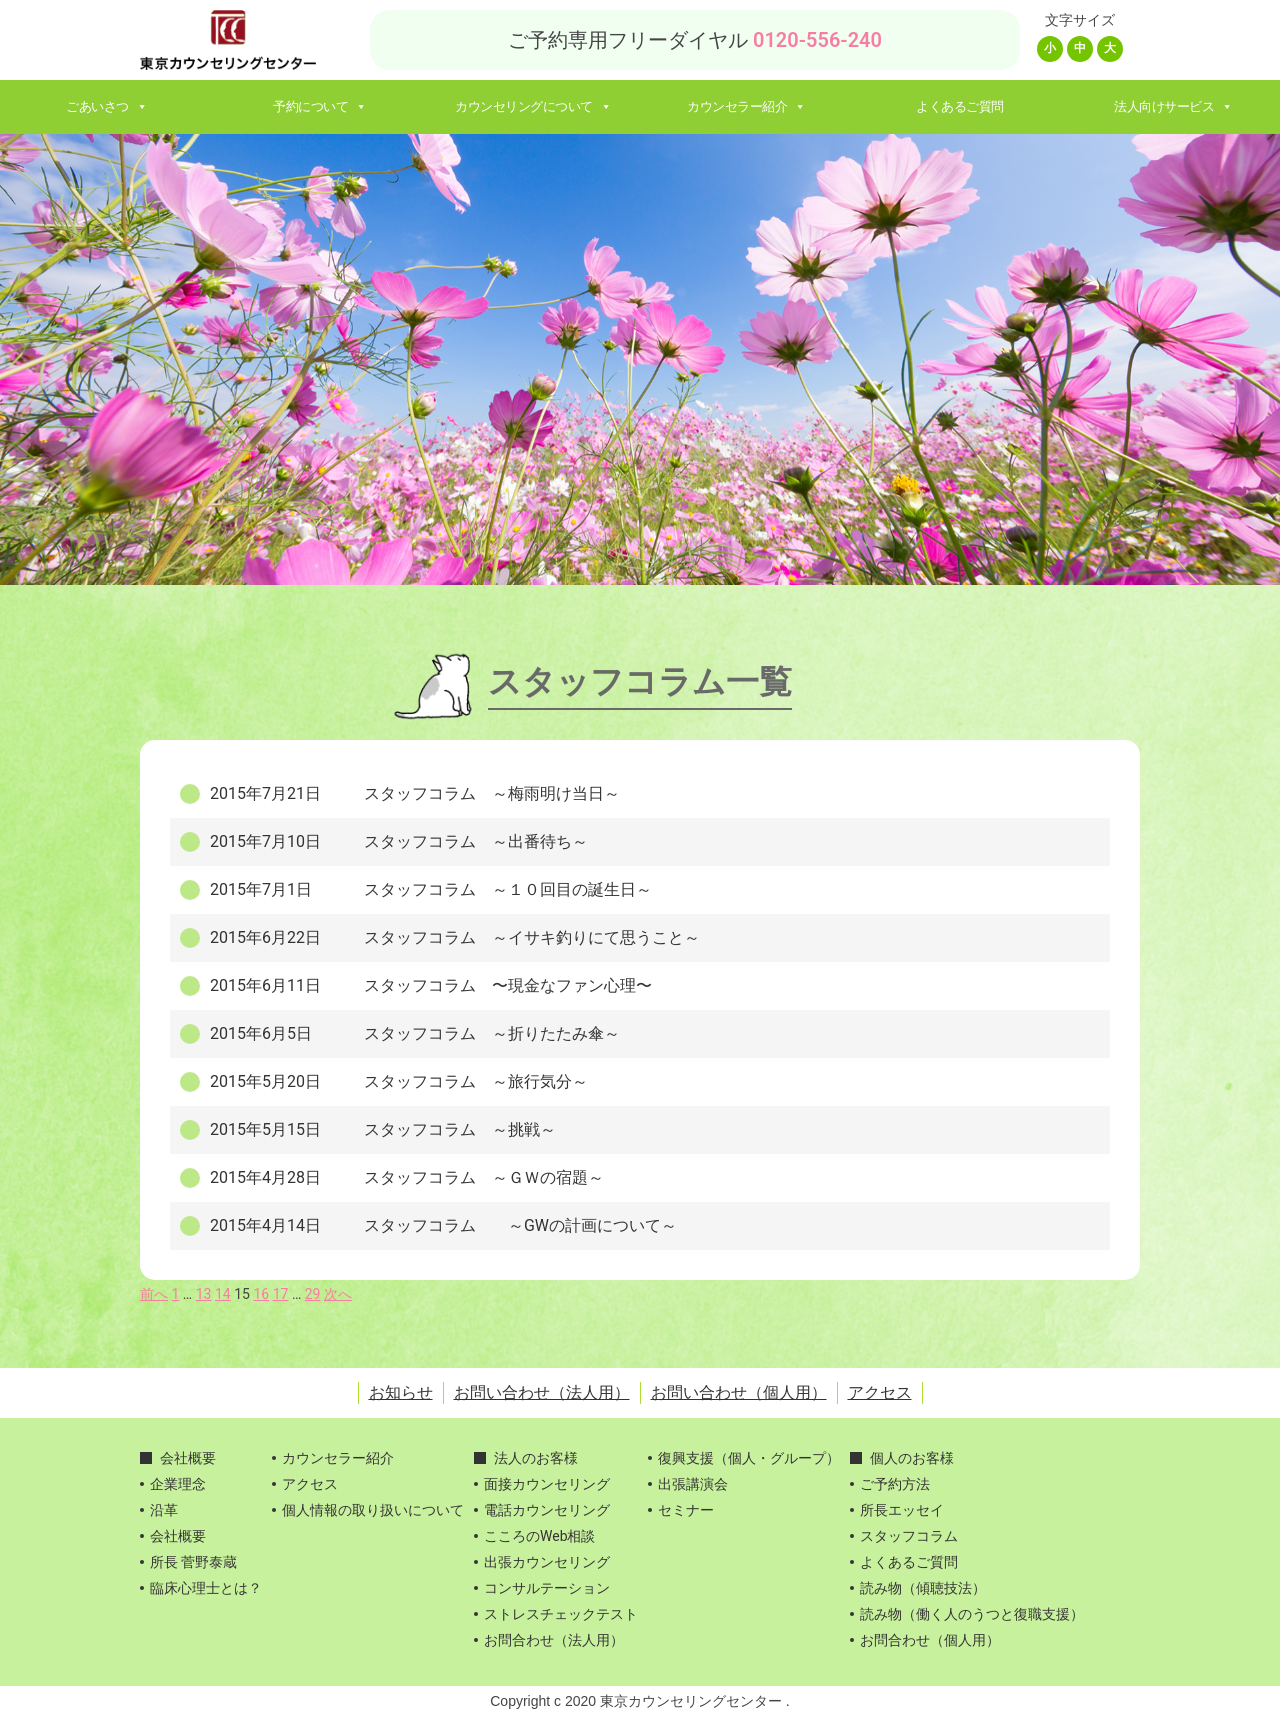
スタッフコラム (909, 1536)
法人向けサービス (1173, 106)
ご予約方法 (895, 1484)
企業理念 (178, 1484)
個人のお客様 (912, 1458)
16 (261, 1294)
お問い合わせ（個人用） (739, 1392)
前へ (154, 1294)
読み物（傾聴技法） (923, 1588)
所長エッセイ (902, 1510)
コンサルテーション (547, 1588)
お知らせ (401, 1392)
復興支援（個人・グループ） (749, 1458)
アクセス (880, 1392)
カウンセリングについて (533, 106)
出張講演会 (693, 1484)
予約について (320, 106)
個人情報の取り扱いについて (373, 1510)
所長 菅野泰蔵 (193, 1562)
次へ (338, 1294)
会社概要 (188, 1458)
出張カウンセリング (547, 1562)
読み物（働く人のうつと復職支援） (972, 1614)
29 (313, 1294)
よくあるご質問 (960, 106)
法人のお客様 (536, 1458)
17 (281, 1294)
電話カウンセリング (547, 1510)
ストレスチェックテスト (561, 1614)
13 (204, 1294)
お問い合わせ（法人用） (542, 1392)
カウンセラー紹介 (746, 106)
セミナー (686, 1510)
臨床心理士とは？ (206, 1588)
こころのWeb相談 (540, 1536)
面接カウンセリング (547, 1484)
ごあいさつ (106, 106)
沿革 (164, 1510)
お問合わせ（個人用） (930, 1640)
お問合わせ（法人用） (554, 1640)
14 (223, 1294)
